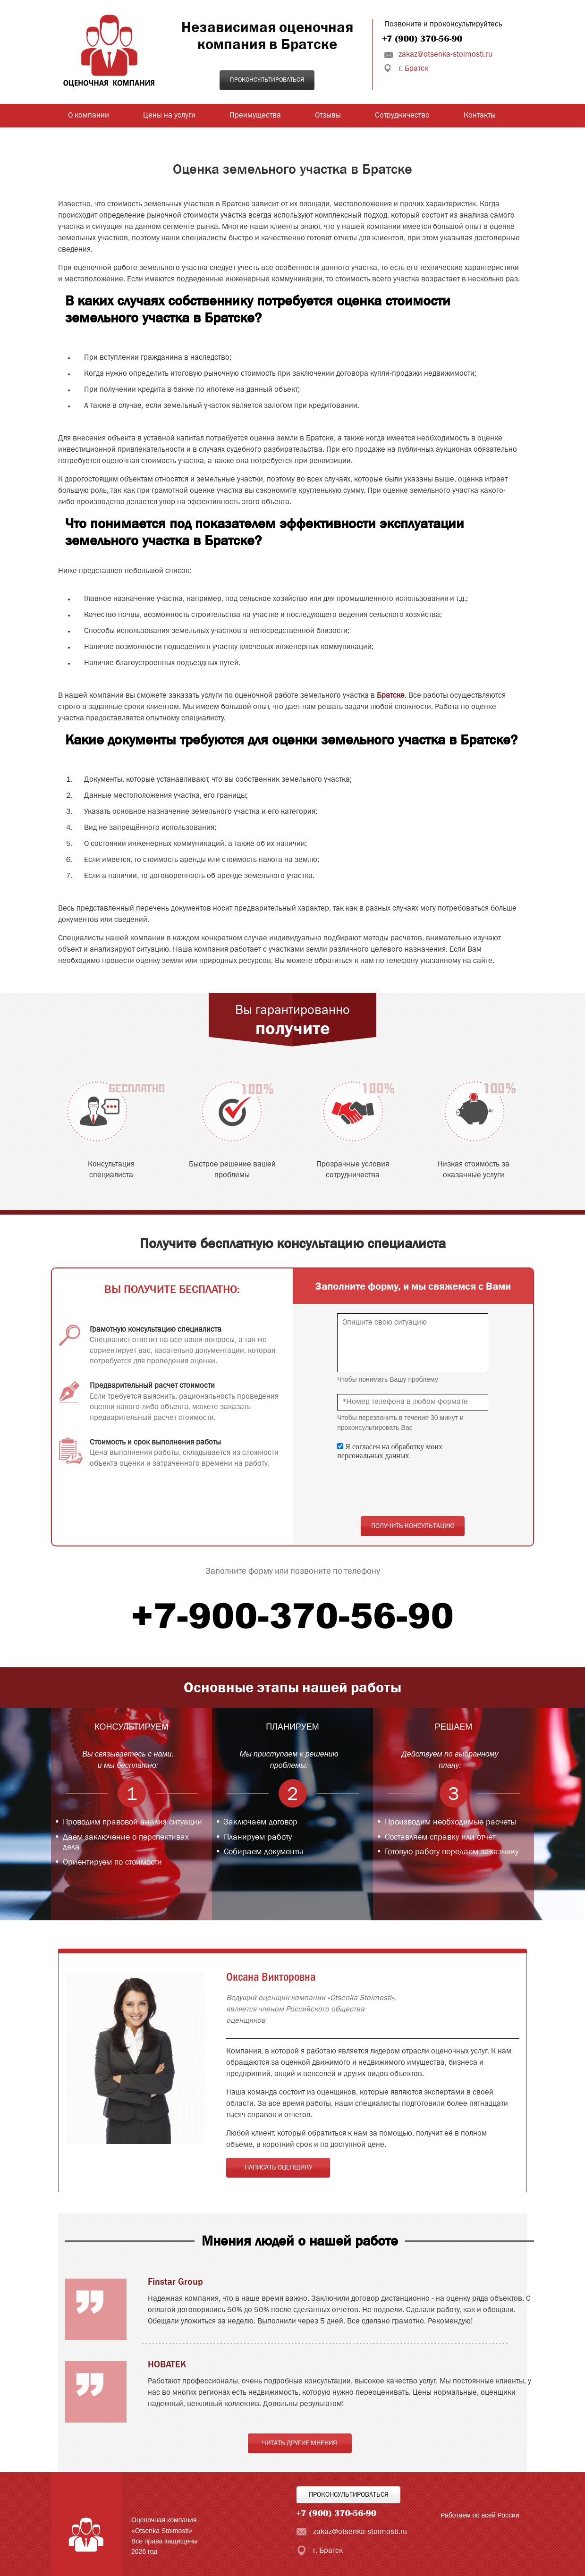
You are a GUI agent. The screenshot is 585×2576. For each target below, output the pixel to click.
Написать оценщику (278, 2168)
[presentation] (409, 1488)
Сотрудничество (402, 115)
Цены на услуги (169, 115)
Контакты (480, 115)
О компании (88, 115)
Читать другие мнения (299, 2443)
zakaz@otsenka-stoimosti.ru (445, 54)
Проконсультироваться (267, 80)
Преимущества (255, 115)
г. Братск (413, 69)
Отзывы (328, 115)
